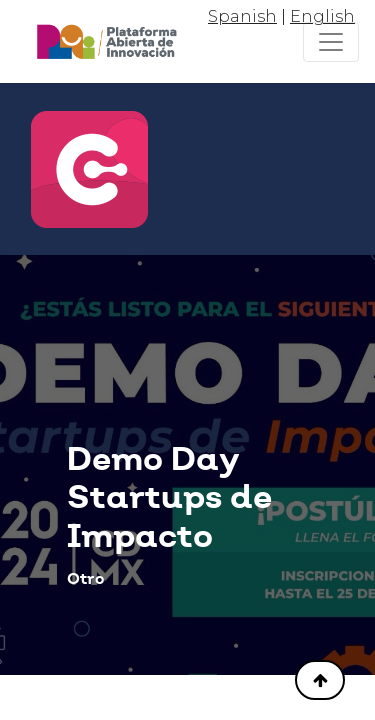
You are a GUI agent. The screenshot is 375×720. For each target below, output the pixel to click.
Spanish (242, 16)
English (322, 16)
